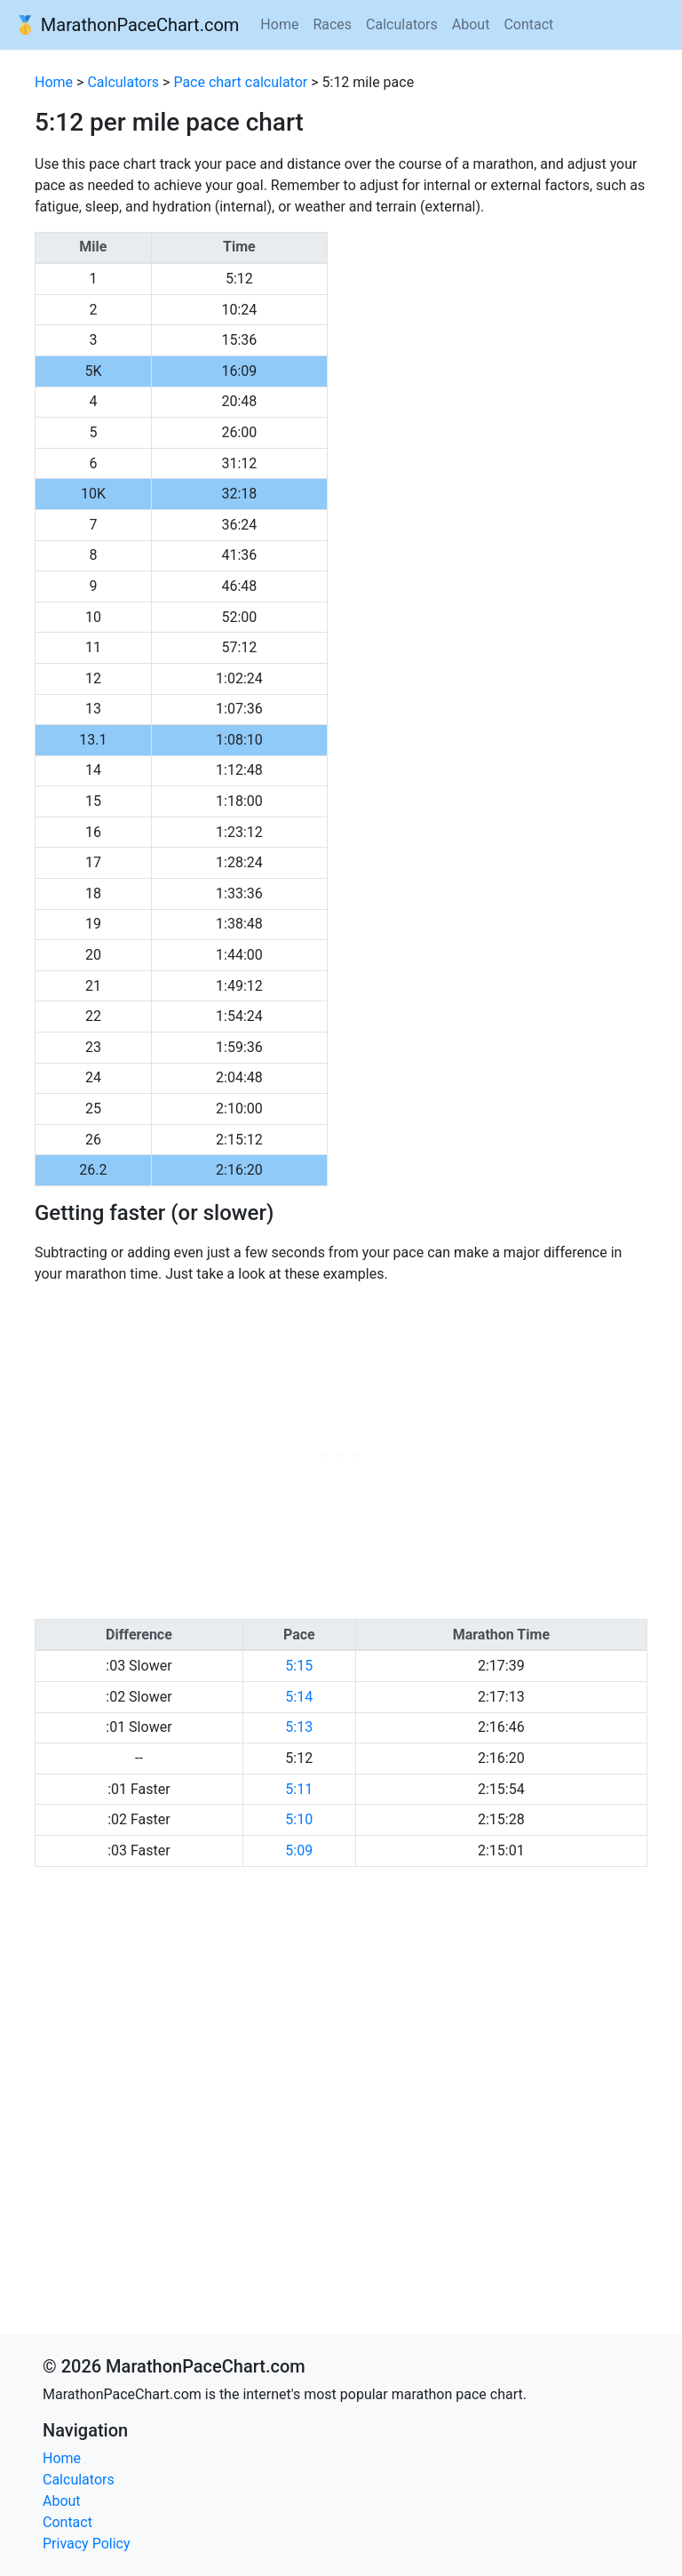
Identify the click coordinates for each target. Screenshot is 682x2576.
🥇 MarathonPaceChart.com (126, 25)
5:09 (299, 1850)
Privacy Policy (87, 2543)
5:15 (299, 1665)
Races (332, 24)
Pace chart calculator (240, 82)
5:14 (299, 1696)
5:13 (299, 1727)
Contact (528, 24)
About (471, 24)
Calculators (402, 24)
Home (279, 24)
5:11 (299, 1789)
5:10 (299, 1819)
